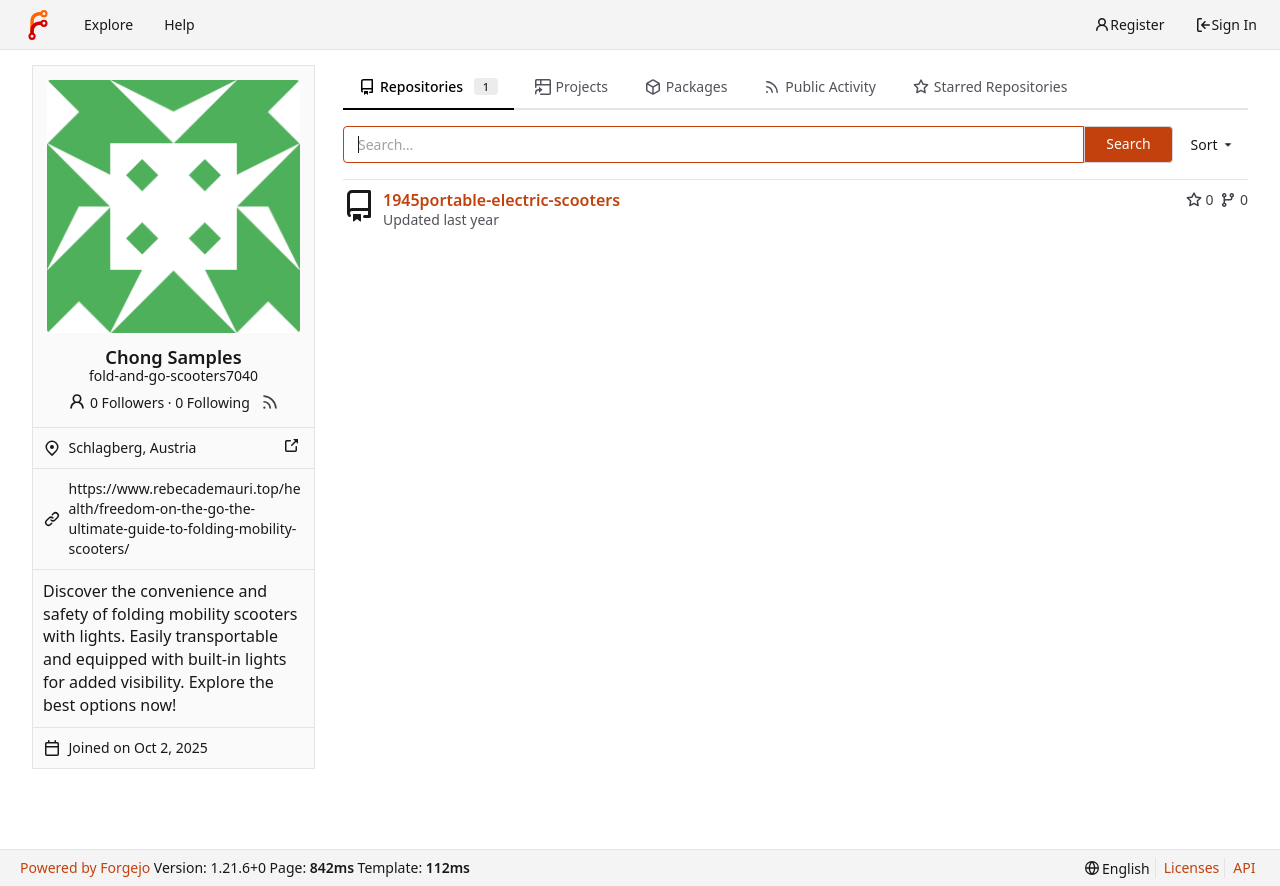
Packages (686, 86)
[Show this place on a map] (293, 448)
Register (1129, 24)
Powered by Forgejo (85, 867)
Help (179, 24)
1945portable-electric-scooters (501, 200)
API (1244, 867)
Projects (571, 86)
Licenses (1192, 867)
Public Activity (819, 86)
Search (1128, 143)
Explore (108, 24)
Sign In (1226, 24)
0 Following (212, 402)
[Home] (38, 25)
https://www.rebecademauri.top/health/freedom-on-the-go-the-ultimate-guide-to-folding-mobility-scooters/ (185, 518)
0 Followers (116, 402)
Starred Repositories (990, 86)
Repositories (428, 86)
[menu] (1213, 144)
